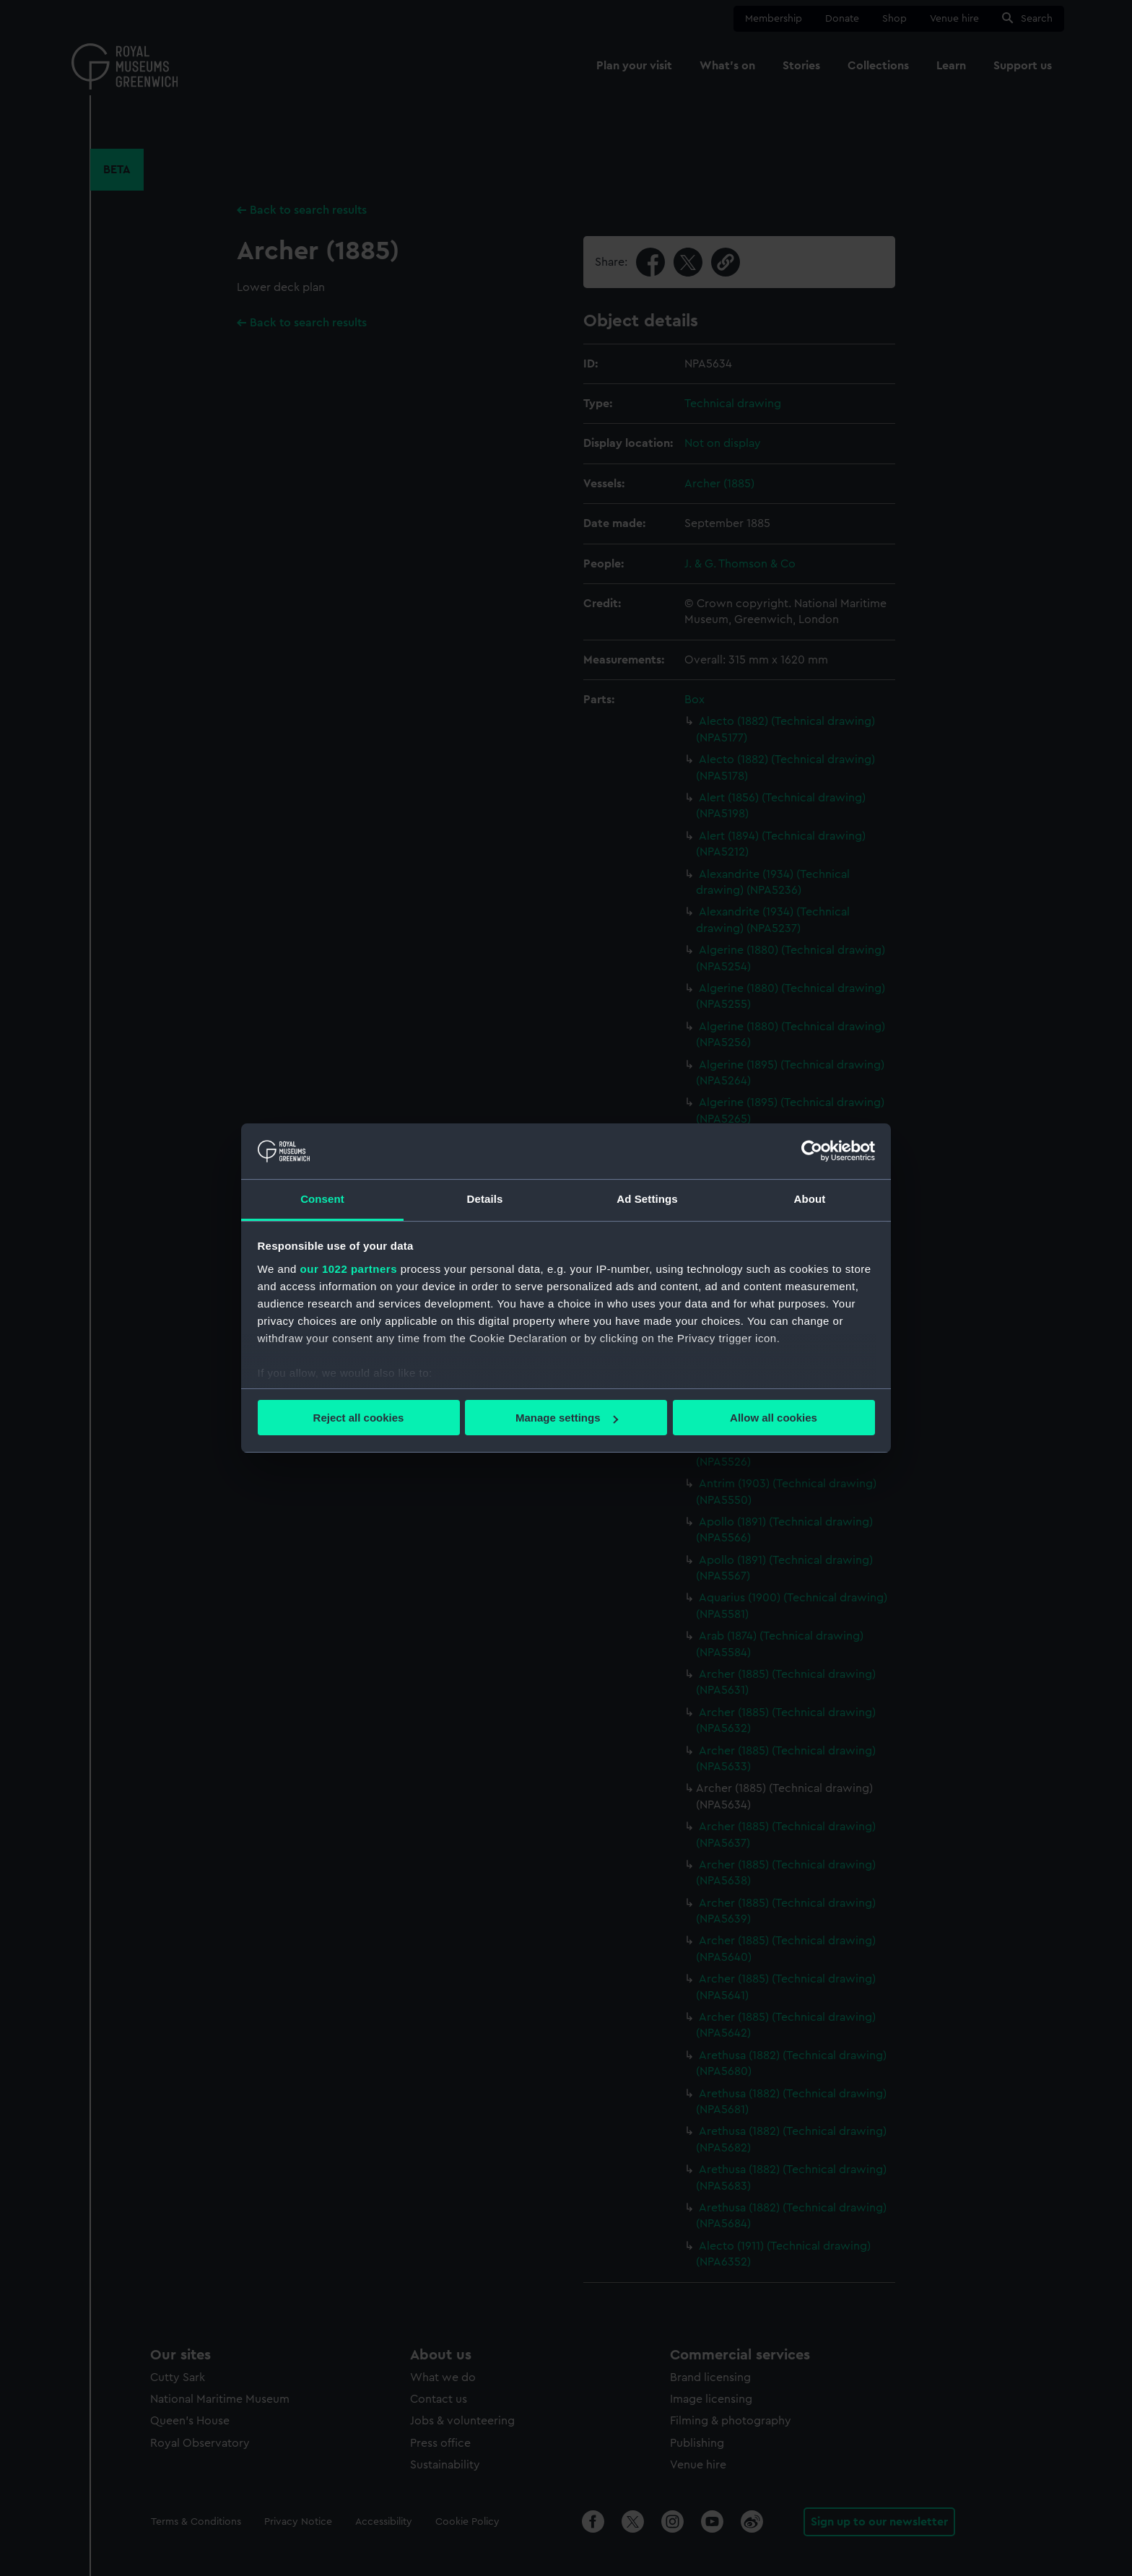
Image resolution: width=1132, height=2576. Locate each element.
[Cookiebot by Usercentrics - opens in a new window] (812, 1151)
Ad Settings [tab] (647, 1199)
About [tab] (810, 1199)
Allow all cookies (773, 1417)
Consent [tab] (322, 1199)
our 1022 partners (348, 1269)
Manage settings (566, 1417)
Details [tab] (485, 1199)
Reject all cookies (358, 1417)
